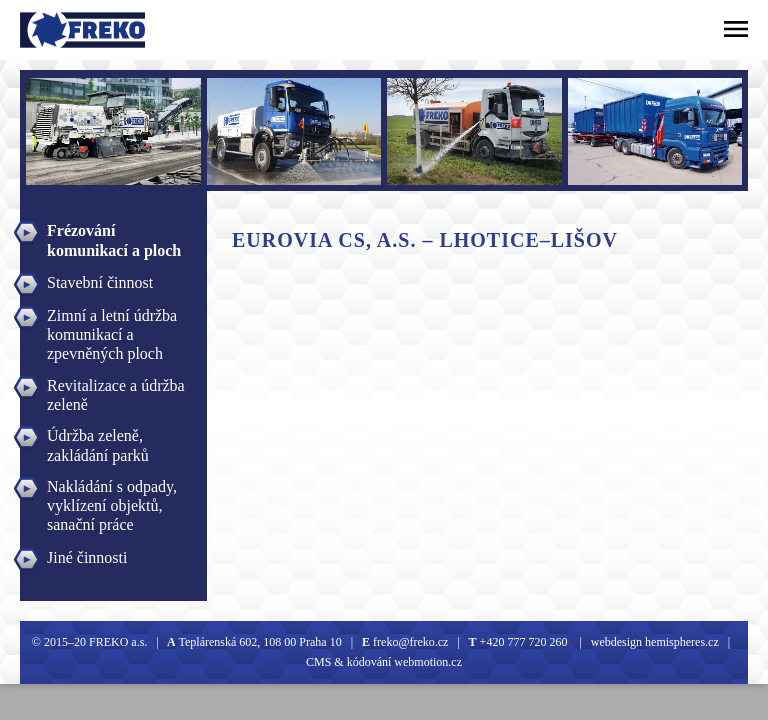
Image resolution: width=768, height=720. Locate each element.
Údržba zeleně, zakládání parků (98, 438)
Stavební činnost (100, 282)
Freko (46, 30)
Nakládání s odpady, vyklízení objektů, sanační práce (112, 489)
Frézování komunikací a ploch (114, 233)
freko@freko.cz (409, 642)
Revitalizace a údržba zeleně (116, 388)
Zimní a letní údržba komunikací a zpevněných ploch (112, 318)
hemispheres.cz (680, 642)
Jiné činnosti (87, 557)
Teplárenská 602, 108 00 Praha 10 (260, 642)
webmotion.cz (428, 662)
